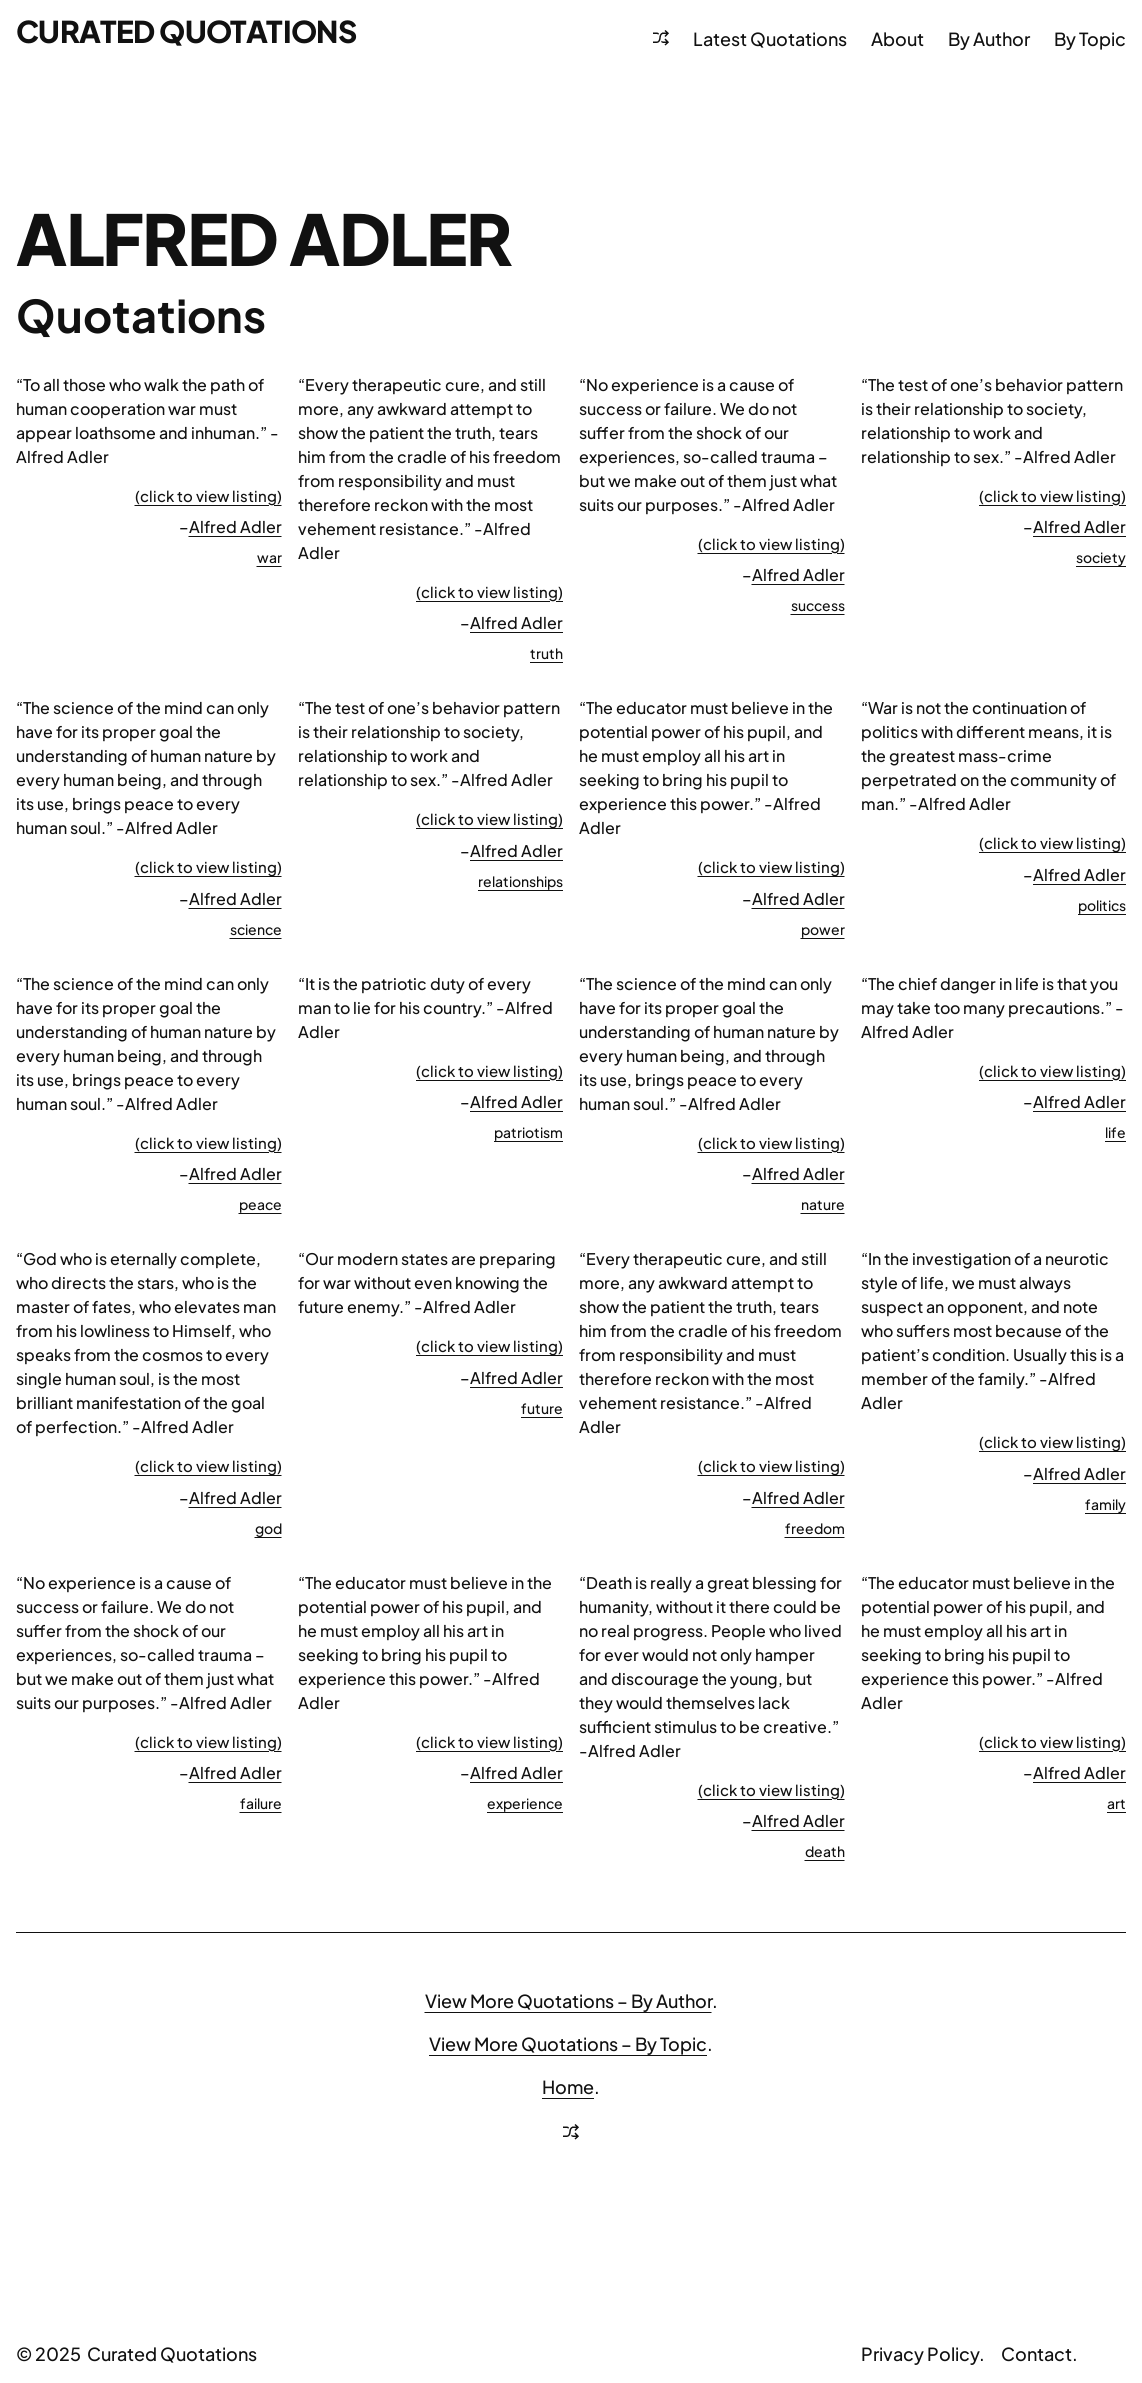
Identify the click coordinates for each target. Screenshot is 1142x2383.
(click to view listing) (208, 495)
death (825, 1851)
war (269, 557)
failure (261, 1803)
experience (525, 1803)
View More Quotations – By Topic (568, 2043)
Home (568, 2086)
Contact (1036, 2353)
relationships (520, 881)
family (1105, 1504)
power (823, 929)
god (268, 1528)
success (818, 605)
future (542, 1408)
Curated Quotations (186, 31)
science (256, 929)
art (1116, 1803)
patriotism (528, 1132)
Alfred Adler (235, 526)
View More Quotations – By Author (568, 2000)
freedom (815, 1528)
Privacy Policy (920, 2353)
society (1101, 557)
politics (1102, 905)
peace (260, 1204)
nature (823, 1204)
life (1115, 1132)
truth (546, 653)
